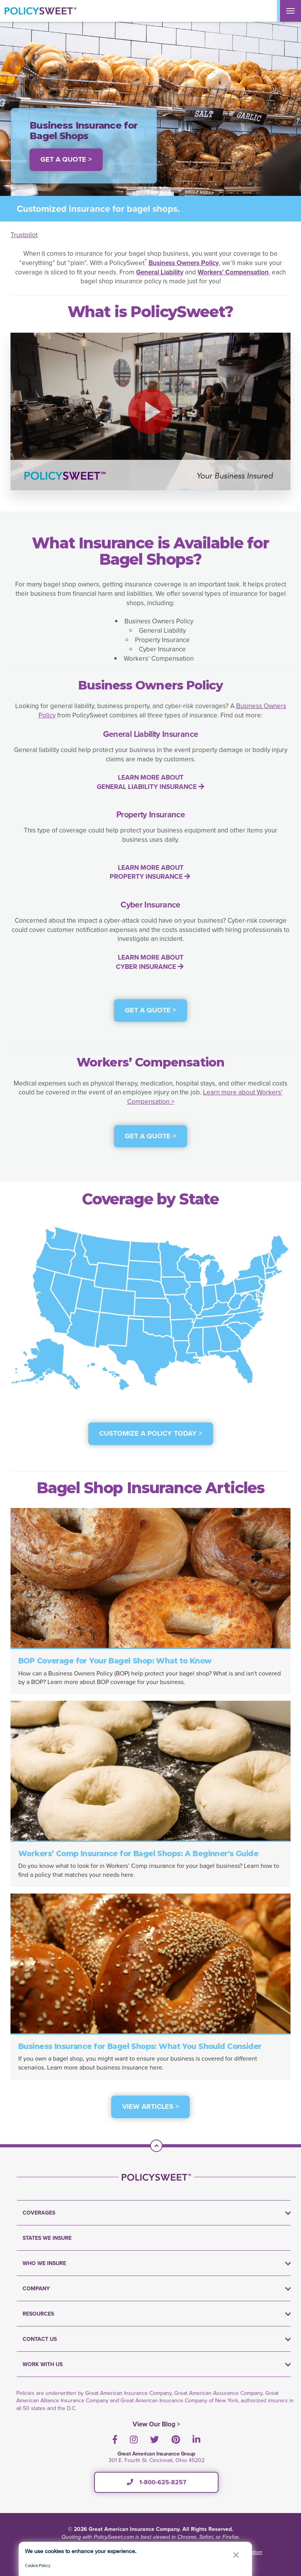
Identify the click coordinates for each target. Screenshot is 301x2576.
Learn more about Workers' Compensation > (205, 1096)
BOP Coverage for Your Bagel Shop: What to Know (115, 1661)
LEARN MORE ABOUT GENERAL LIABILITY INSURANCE (150, 782)
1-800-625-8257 (156, 2482)
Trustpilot (24, 235)
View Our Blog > (156, 2424)
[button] (150, 411)
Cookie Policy (38, 2565)
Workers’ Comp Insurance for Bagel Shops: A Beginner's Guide (138, 1854)
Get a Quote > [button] (66, 159)
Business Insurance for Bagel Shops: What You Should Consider (140, 2046)
